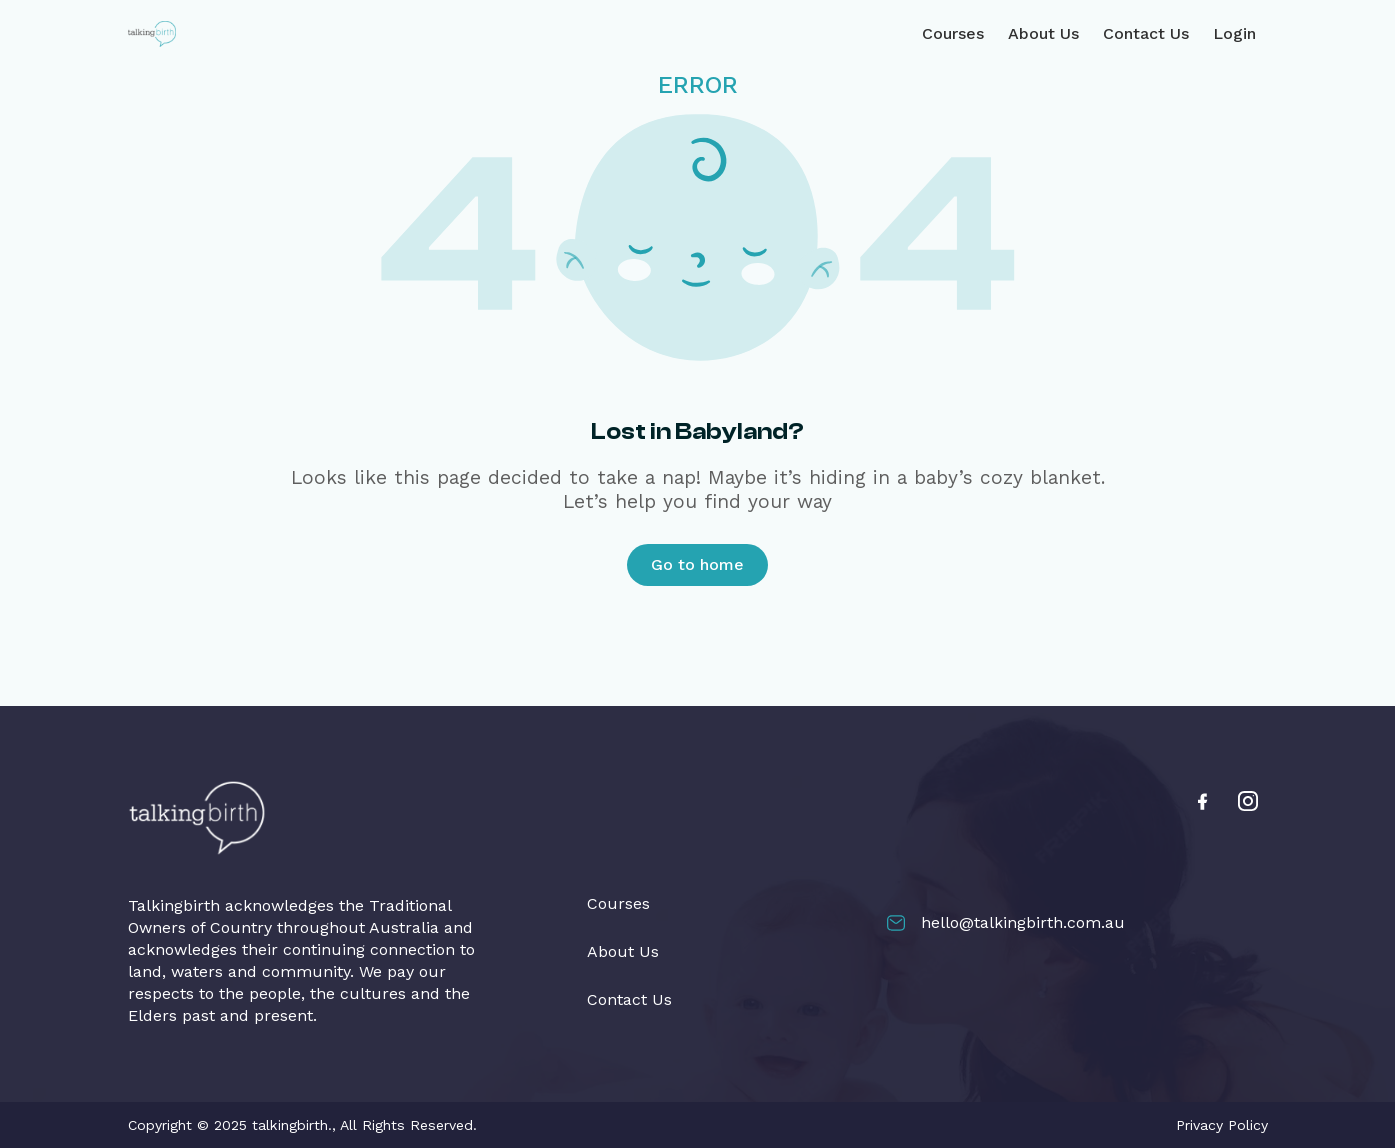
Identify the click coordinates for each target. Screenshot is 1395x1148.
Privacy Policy (1222, 1125)
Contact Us (1146, 33)
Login (1234, 33)
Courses (953, 33)
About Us (1043, 33)
